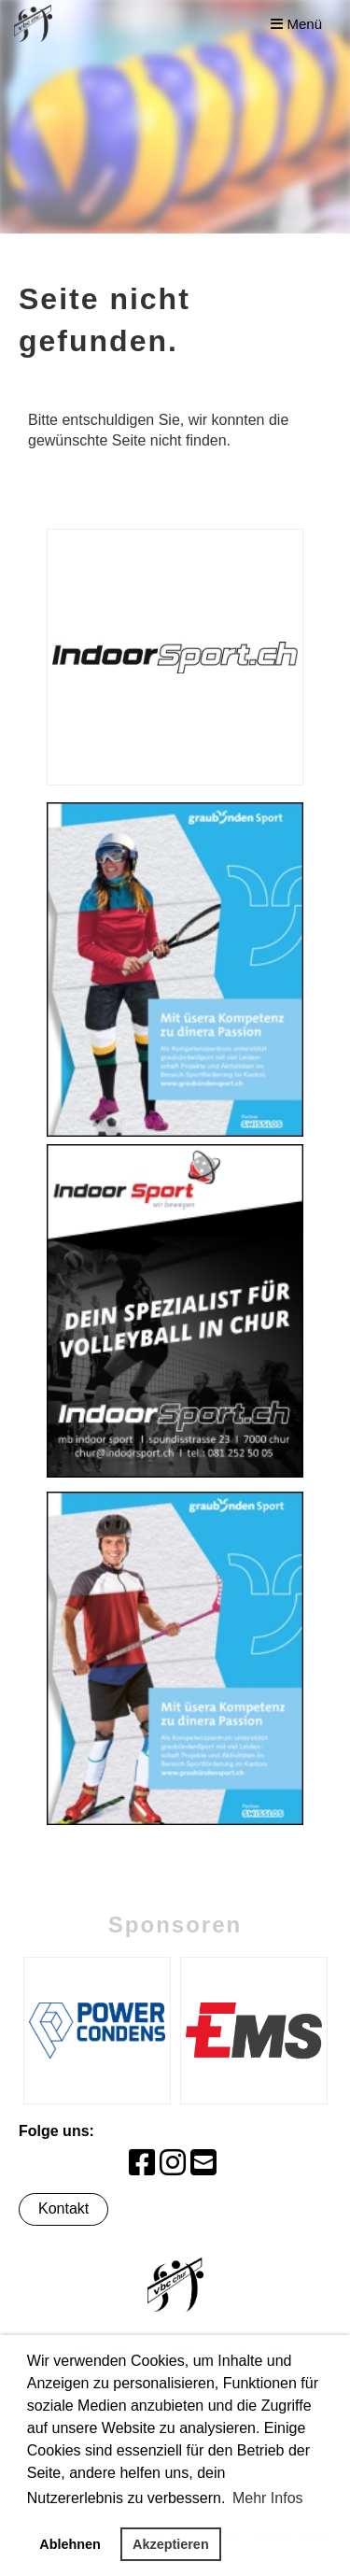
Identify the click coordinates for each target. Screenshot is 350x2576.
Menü (296, 24)
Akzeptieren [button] (171, 2544)
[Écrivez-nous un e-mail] (203, 2163)
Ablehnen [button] (70, 2544)
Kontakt (63, 2208)
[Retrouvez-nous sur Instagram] (173, 2163)
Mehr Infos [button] (267, 2498)
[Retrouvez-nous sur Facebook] (142, 2163)
